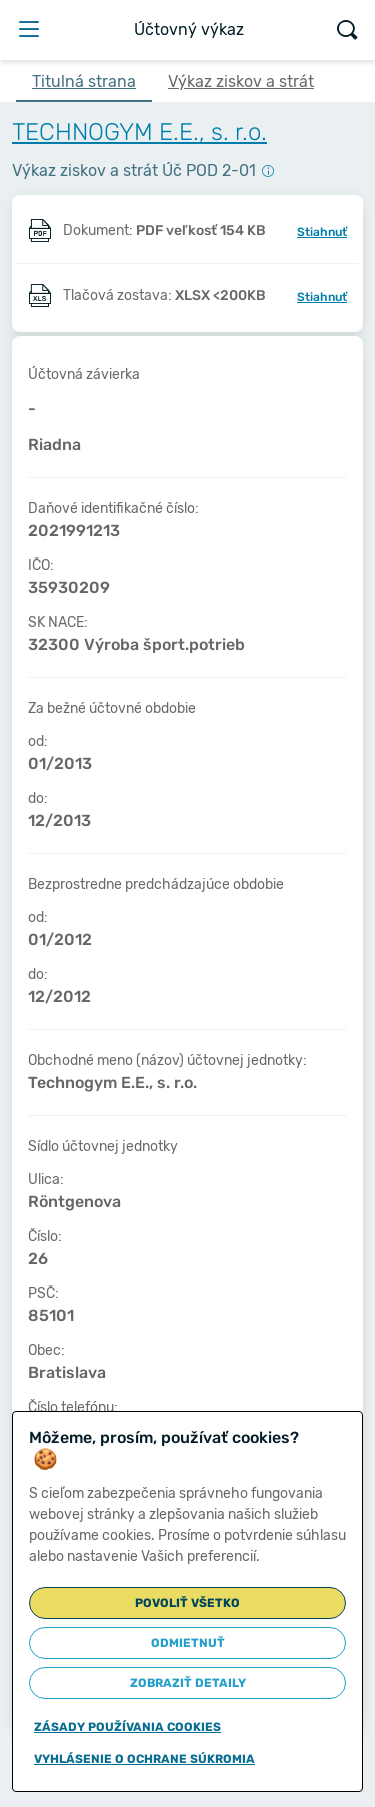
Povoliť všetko (187, 1603)
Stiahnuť (322, 232)
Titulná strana (84, 81)
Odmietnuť (188, 1643)
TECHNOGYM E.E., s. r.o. (139, 132)
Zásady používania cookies (127, 1727)
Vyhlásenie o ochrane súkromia (144, 1759)
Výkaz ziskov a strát (241, 81)
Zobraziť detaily (188, 1683)
